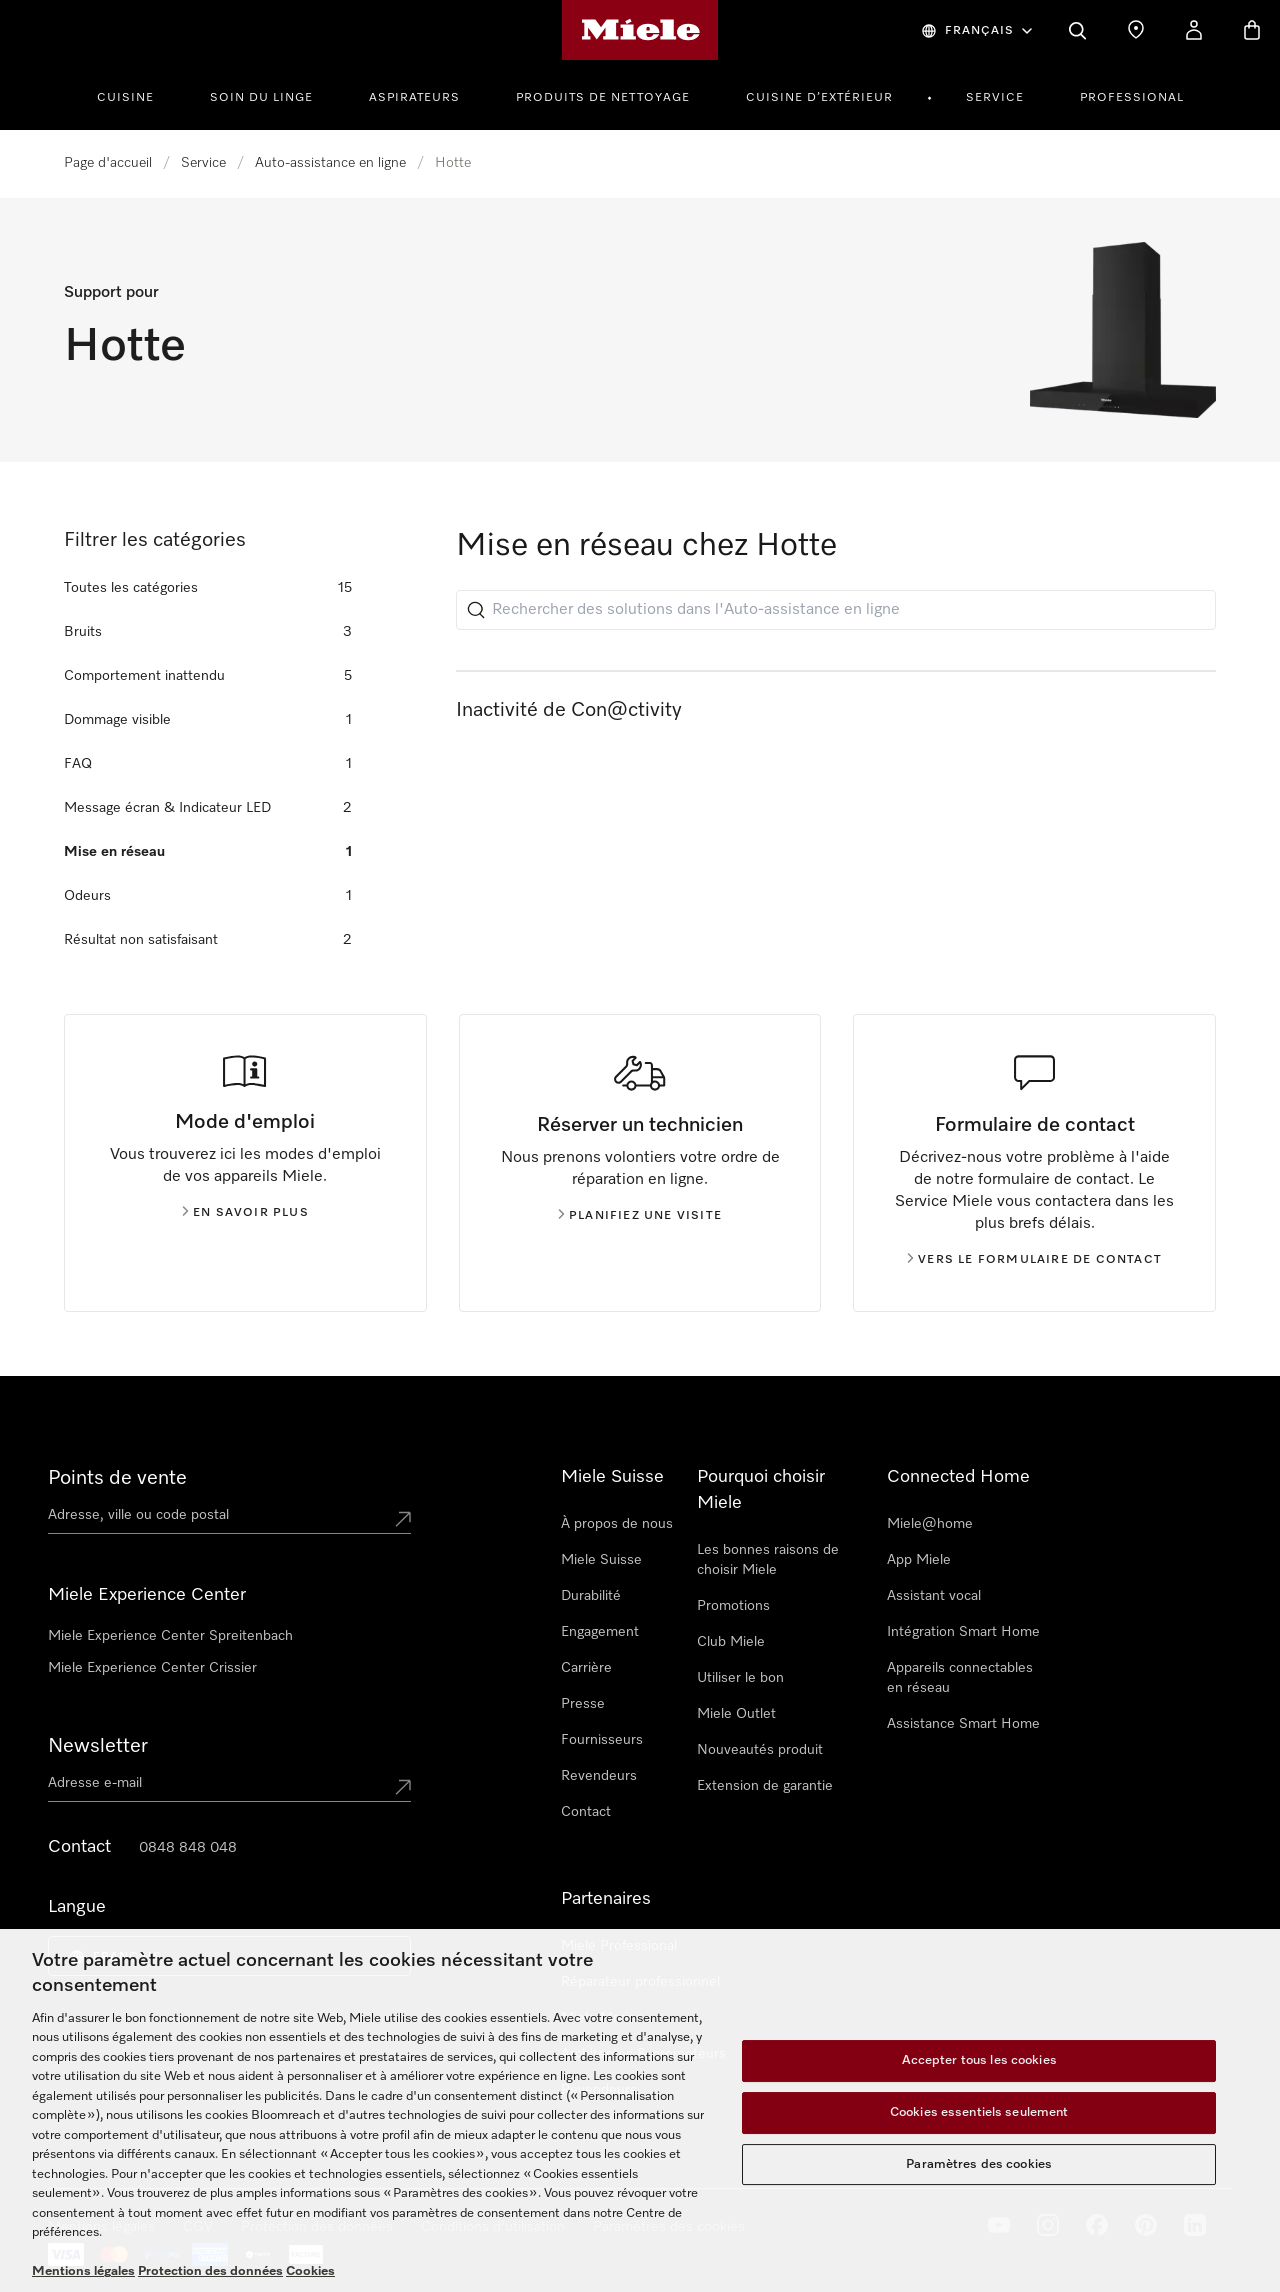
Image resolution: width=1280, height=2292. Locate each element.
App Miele (919, 1560)
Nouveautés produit (760, 1750)
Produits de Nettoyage (603, 98)
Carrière (586, 1668)
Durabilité (591, 1596)
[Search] (1078, 30)
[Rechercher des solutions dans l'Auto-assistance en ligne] (836, 610)
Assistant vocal (934, 1596)
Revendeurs (599, 1776)
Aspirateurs (414, 98)
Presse (583, 1704)
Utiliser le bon (740, 1678)
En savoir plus (245, 1213)
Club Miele (731, 1642)
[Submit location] (403, 1519)
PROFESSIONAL (1132, 98)
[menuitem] (136, 95)
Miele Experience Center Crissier (152, 1668)
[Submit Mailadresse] (403, 1787)
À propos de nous (617, 1524)
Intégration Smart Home (963, 1632)
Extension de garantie (765, 1786)
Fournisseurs (602, 1740)
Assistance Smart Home (963, 1724)
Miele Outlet (736, 1714)
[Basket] (1252, 30)
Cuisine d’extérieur (819, 98)
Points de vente (117, 1478)
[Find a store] (1136, 30)
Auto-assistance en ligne (330, 163)
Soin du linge (261, 98)
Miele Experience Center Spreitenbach (170, 1636)
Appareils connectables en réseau (960, 1678)
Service (995, 98)
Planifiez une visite (640, 1216)
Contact (586, 1812)
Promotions (733, 1606)
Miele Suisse (601, 1560)
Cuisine (125, 98)
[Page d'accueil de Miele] (640, 30)
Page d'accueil (108, 163)
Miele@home (930, 1524)
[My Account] (1194, 30)
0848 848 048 (188, 1848)
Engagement (600, 1632)
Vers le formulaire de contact (1034, 1260)
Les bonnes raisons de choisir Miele (768, 1560)
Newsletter (98, 1746)
